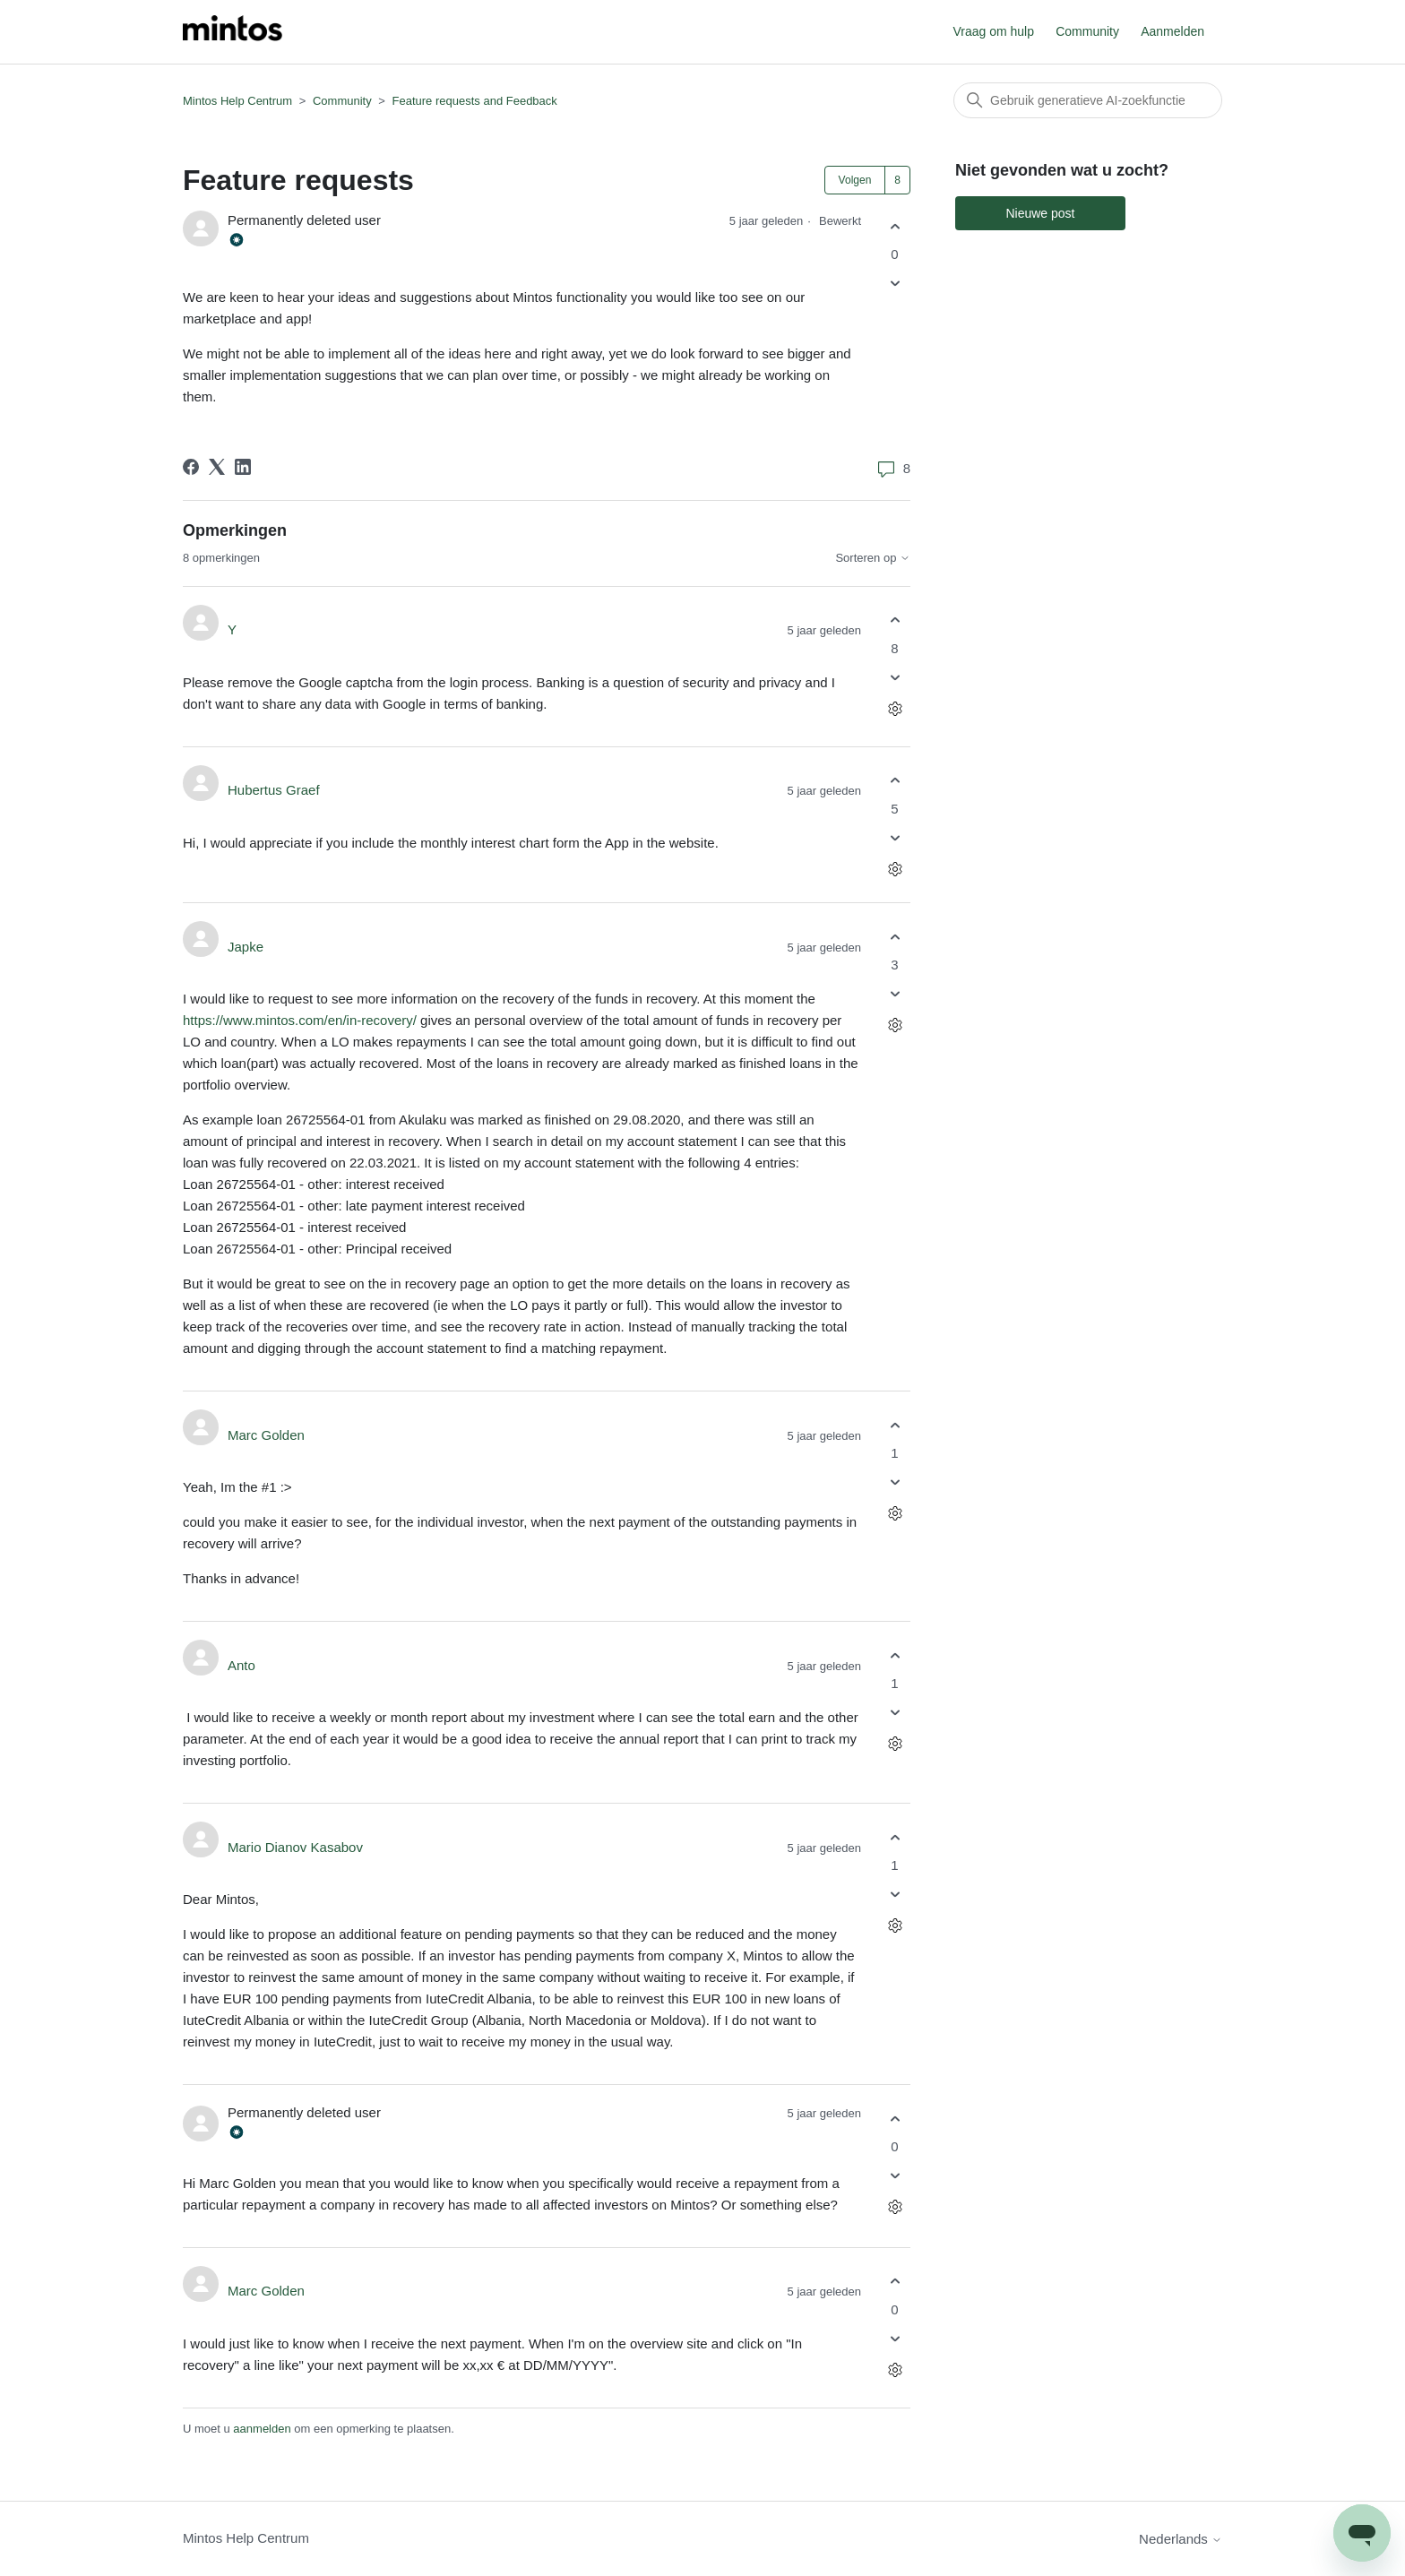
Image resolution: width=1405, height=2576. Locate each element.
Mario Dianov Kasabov (295, 1847)
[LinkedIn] (243, 467)
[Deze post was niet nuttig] (894, 283)
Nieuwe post (1039, 213)
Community (1087, 31)
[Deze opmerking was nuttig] (894, 620)
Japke (245, 946)
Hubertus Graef (274, 789)
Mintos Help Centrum (237, 101)
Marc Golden (266, 1435)
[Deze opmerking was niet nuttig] (894, 677)
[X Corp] (217, 467)
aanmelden (261, 2428)
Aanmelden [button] (1172, 31)
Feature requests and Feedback (474, 101)
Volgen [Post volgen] (855, 180)
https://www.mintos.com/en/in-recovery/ (300, 1020)
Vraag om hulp (993, 31)
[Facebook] (191, 467)
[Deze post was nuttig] (894, 226)
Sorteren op (872, 558)
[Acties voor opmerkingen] (894, 708)
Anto (241, 1665)
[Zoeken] (1087, 100)
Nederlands (1180, 2538)
